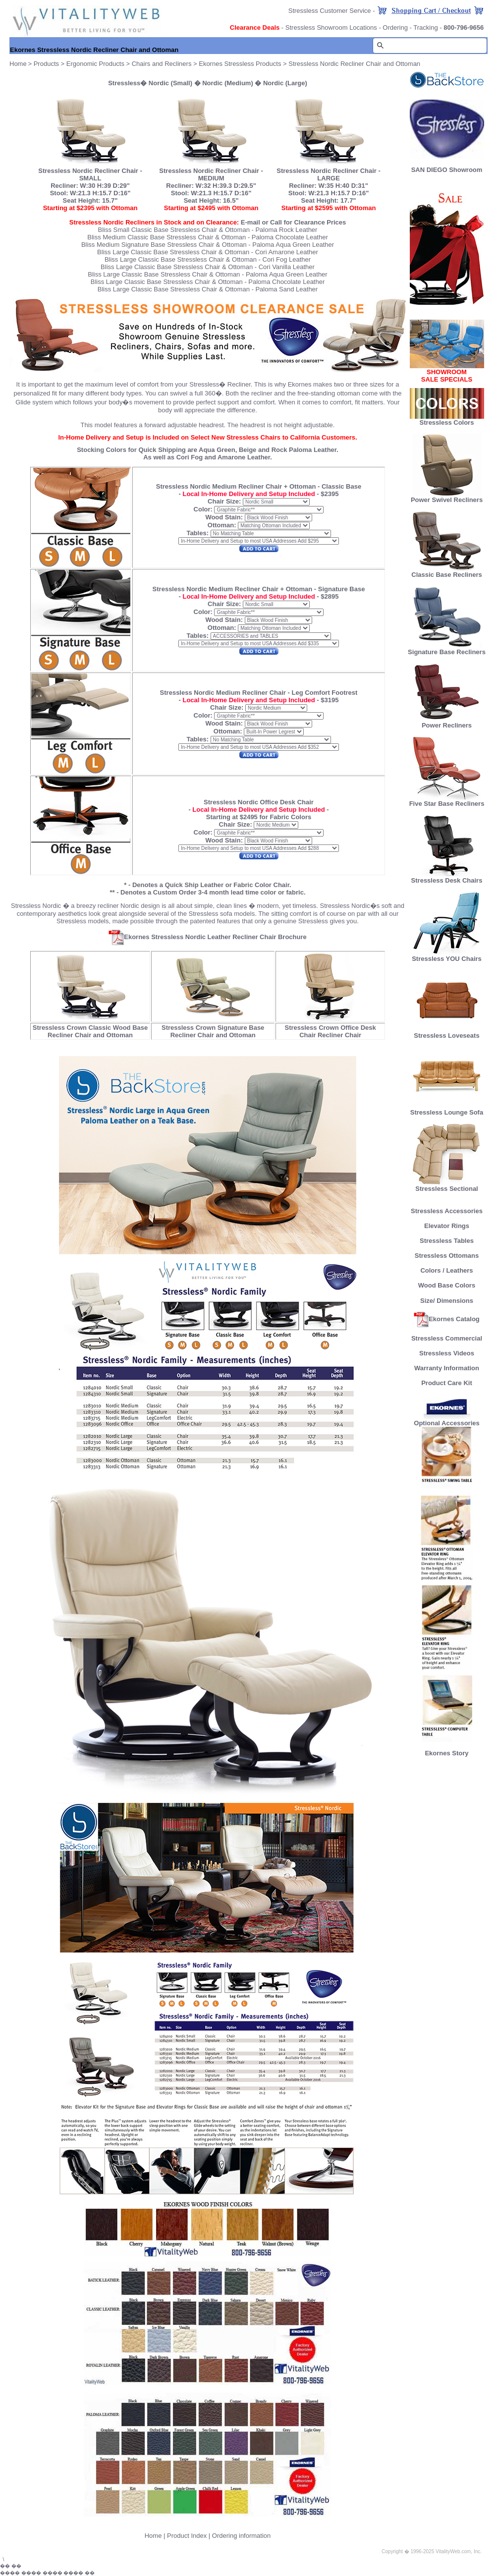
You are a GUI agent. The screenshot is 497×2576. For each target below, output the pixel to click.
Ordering (395, 27)
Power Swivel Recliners (447, 500)
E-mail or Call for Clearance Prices (293, 222)
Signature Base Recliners (447, 649)
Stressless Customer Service (329, 10)
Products (46, 63)
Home (153, 2535)
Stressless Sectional (447, 1185)
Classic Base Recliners (446, 571)
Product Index (187, 2535)
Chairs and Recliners (162, 63)
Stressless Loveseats (447, 1032)
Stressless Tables (447, 1240)
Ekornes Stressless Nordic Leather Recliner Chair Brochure (207, 937)
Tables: (197, 533)
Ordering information (241, 2535)
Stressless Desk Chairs (447, 877)
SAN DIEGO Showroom (447, 169)
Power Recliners (447, 722)
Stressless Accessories (447, 1211)
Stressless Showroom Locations (331, 27)
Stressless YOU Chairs (447, 955)
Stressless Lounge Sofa (446, 1109)
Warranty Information (446, 1368)
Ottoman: (222, 525)
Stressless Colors (447, 422)
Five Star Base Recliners (447, 800)
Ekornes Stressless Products (240, 63)
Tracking (425, 27)
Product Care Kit (446, 1383)
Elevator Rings (446, 1226)
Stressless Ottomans (447, 1255)
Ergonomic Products (95, 63)
